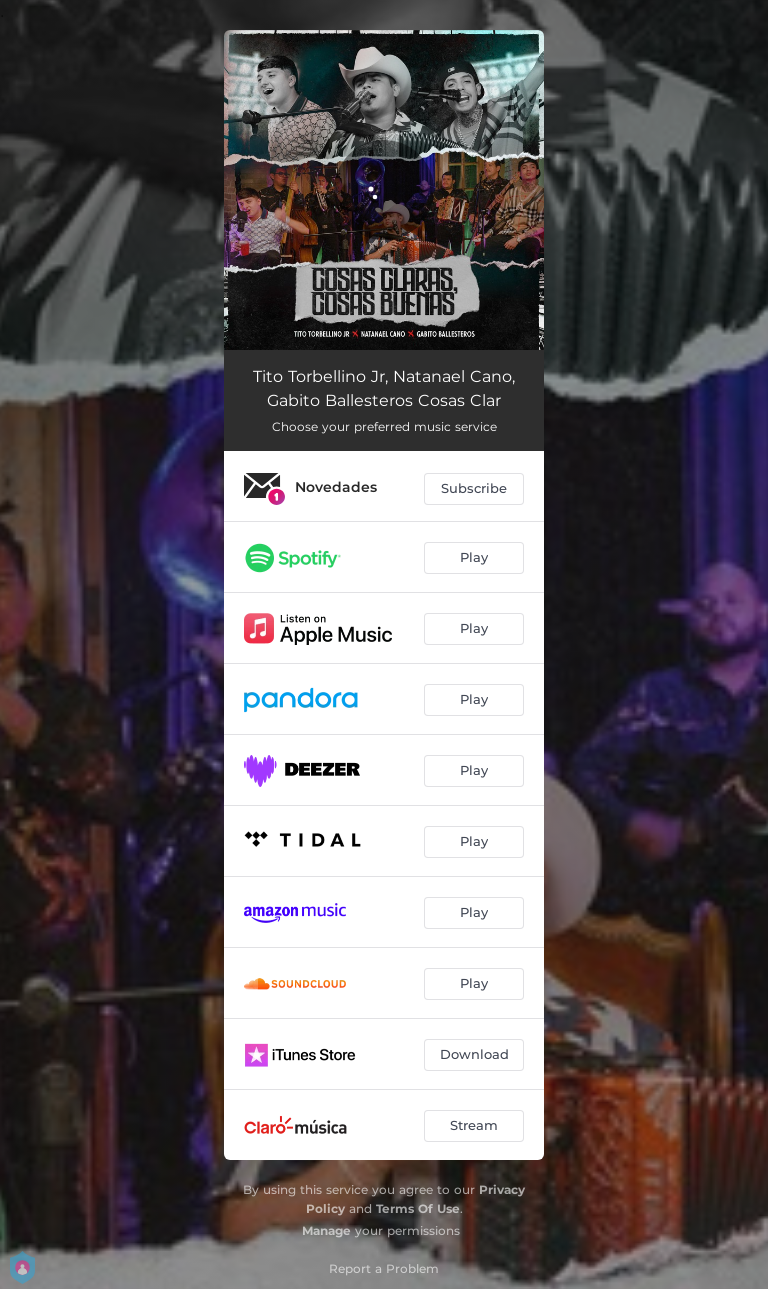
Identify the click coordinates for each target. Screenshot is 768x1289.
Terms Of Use (418, 1208)
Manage (326, 1230)
